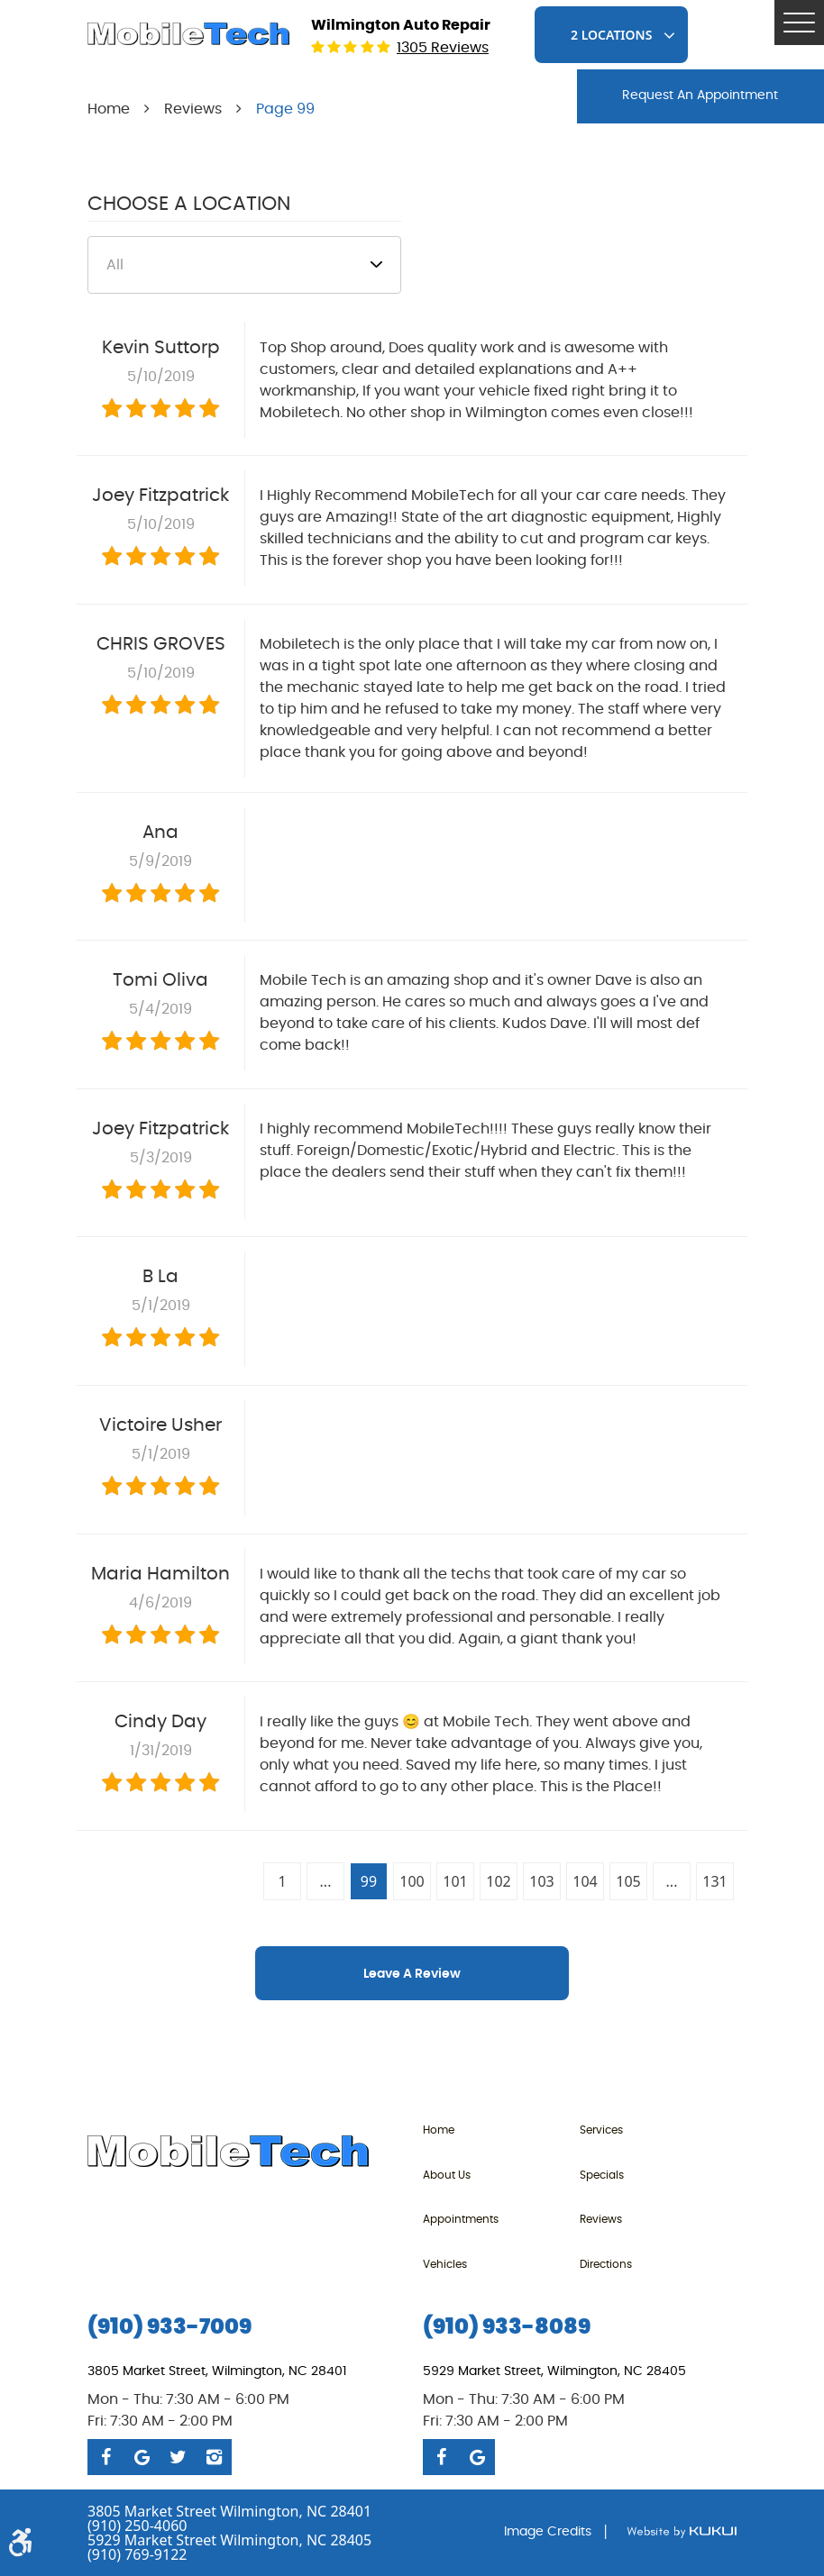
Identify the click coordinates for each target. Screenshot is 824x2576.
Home (108, 109)
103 (541, 1881)
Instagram (214, 2457)
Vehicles (445, 2264)
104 (584, 1881)
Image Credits (547, 2532)
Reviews (193, 109)
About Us (447, 2175)
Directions (606, 2264)
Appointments (461, 2219)
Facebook (105, 2457)
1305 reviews (443, 48)
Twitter (178, 2457)
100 (411, 1881)
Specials (602, 2175)
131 (714, 1881)
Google (142, 2457)
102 (498, 1881)
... (326, 1881)
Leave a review (412, 1974)
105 (628, 1881)
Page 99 (285, 109)
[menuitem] (501, 2129)
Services (601, 2130)
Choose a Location (188, 204)
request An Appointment (700, 95)
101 (455, 1881)
